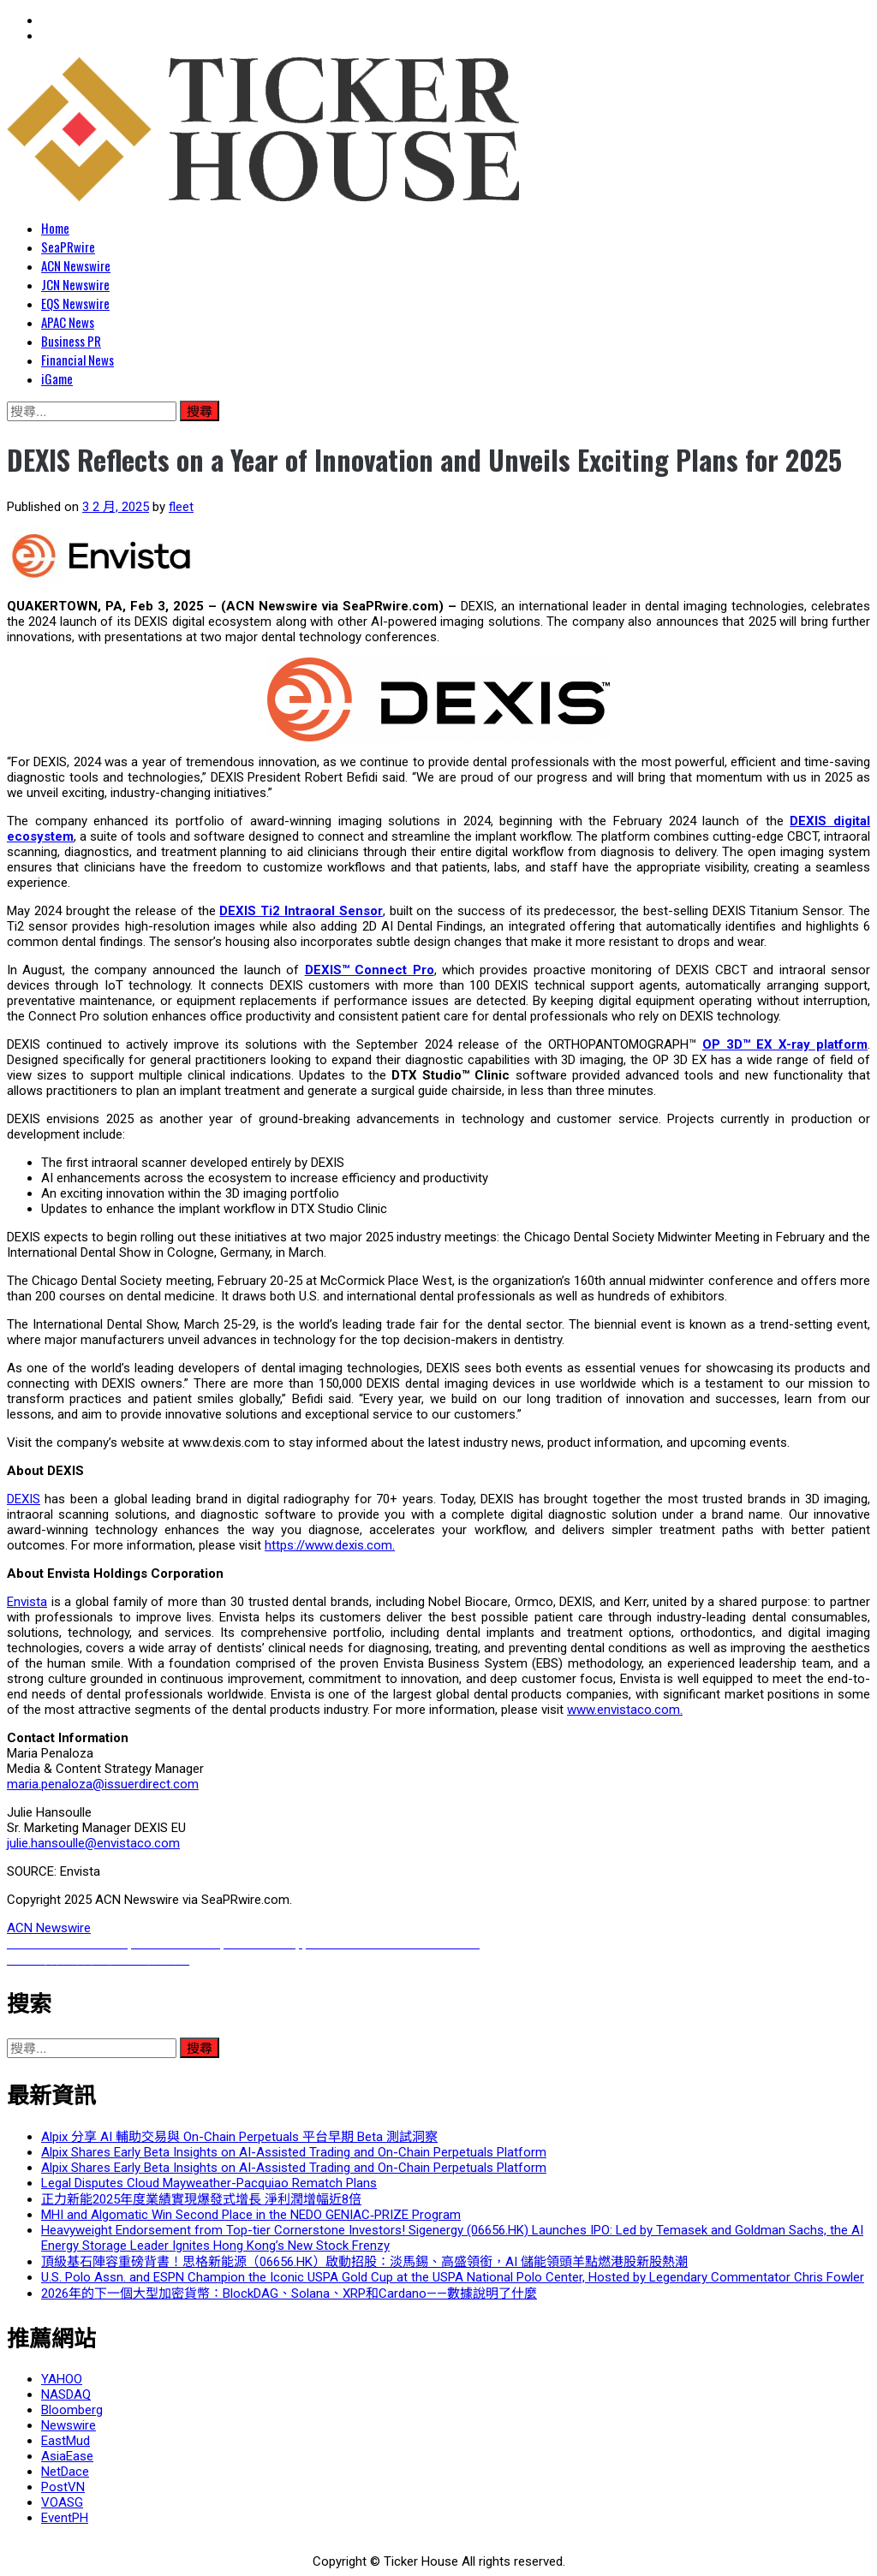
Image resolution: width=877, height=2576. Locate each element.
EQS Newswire (75, 303)
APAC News (67, 321)
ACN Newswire (75, 265)
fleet (181, 507)
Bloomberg (72, 2410)
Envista (27, 1601)
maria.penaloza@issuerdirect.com (103, 1784)
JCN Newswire (75, 284)
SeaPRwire (68, 246)
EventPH (64, 2517)
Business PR (71, 340)
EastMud (65, 2440)
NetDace (65, 2471)
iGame (57, 378)
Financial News (77, 359)
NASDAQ (66, 2394)
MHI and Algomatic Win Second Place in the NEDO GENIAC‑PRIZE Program (251, 2214)
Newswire (68, 2425)
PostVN (63, 2487)
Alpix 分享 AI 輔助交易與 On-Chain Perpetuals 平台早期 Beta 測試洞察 (239, 2137)
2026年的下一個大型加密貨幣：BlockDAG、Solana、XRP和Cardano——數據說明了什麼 (289, 2293)
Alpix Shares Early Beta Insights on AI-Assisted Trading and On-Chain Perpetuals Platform (293, 2152)
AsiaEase (67, 2456)
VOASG (62, 2502)
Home (55, 227)
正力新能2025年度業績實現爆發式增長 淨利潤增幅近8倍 (201, 2199)
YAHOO (61, 2379)
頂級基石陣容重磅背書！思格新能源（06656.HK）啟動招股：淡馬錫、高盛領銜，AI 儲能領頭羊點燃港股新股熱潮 (364, 2262)
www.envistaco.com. (625, 1709)
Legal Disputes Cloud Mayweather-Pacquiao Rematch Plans (209, 2183)
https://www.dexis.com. (330, 1545)
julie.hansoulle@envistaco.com (93, 1843)
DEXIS (23, 1499)
